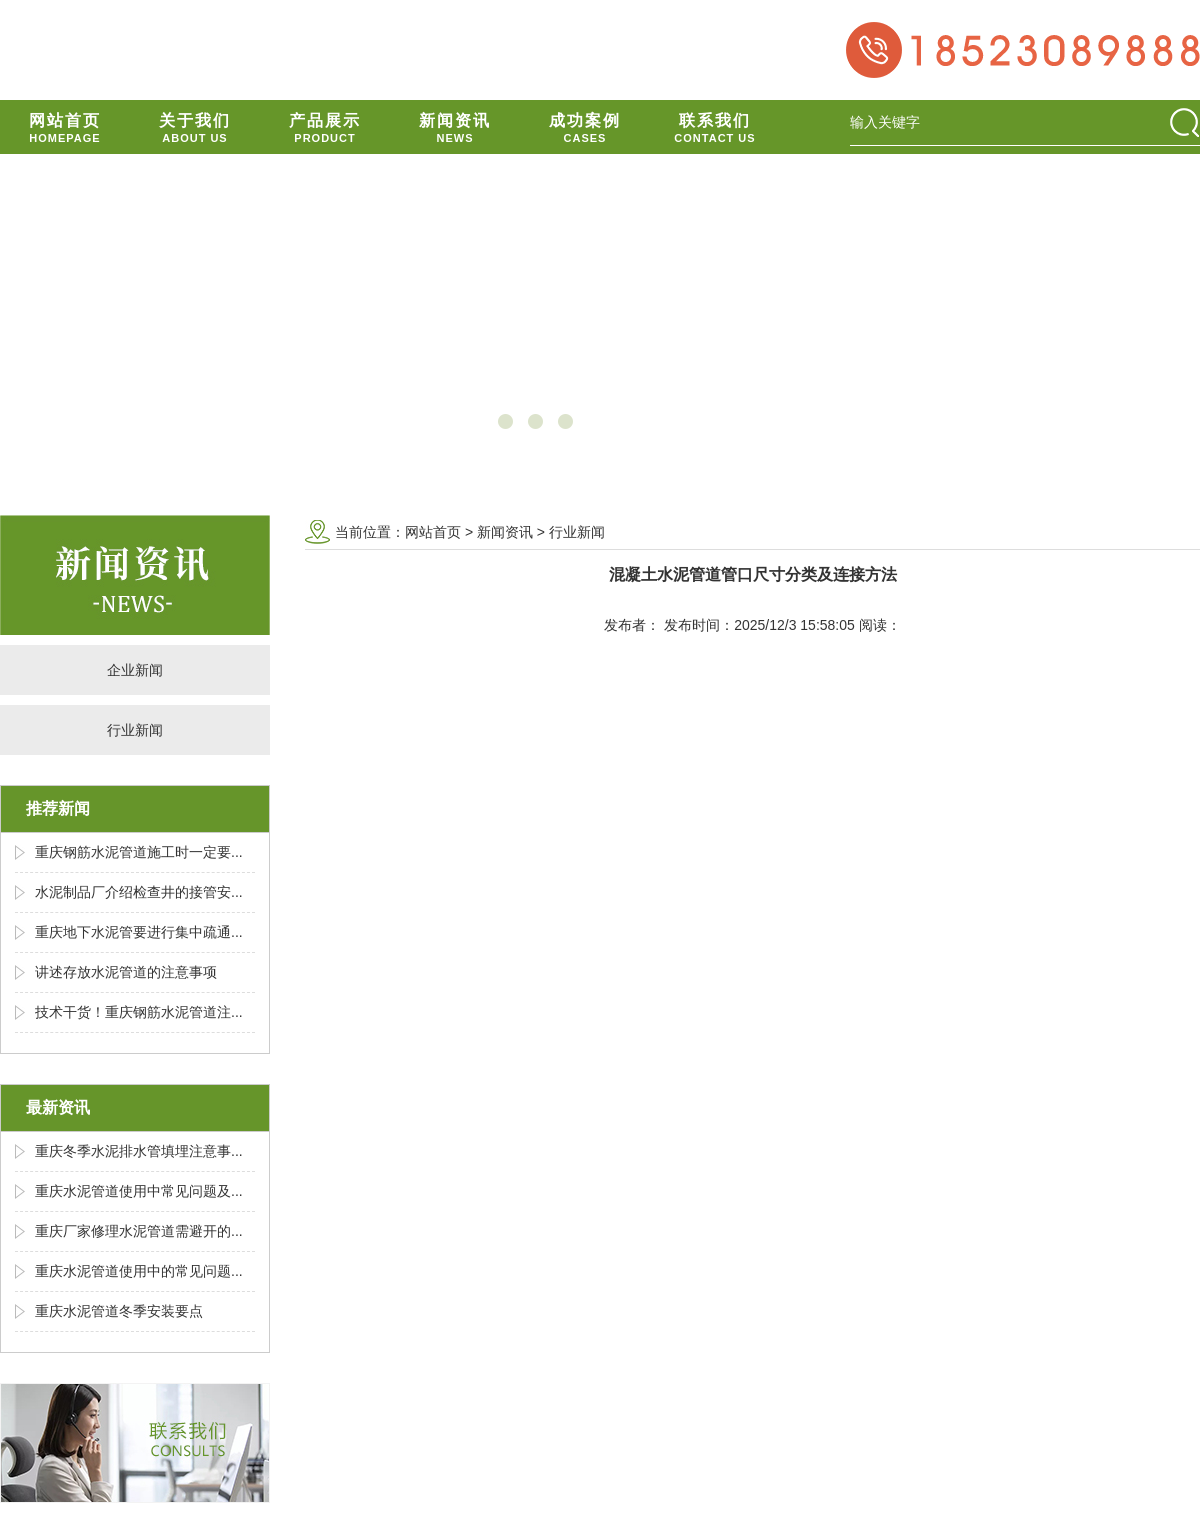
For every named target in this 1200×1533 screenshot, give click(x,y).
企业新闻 (135, 670)
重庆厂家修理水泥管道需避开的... (139, 1231)
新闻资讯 (505, 532)
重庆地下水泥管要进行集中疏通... (139, 932)
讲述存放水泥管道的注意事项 (126, 972)
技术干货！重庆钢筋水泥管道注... (139, 1012)
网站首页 (433, 532)
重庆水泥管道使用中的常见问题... (139, 1271)
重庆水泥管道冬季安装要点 (119, 1311)
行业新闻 (135, 730)
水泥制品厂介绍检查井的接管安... (139, 892)
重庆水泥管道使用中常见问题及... (139, 1191)
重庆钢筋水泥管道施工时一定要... (139, 852)
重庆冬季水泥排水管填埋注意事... (139, 1151)
